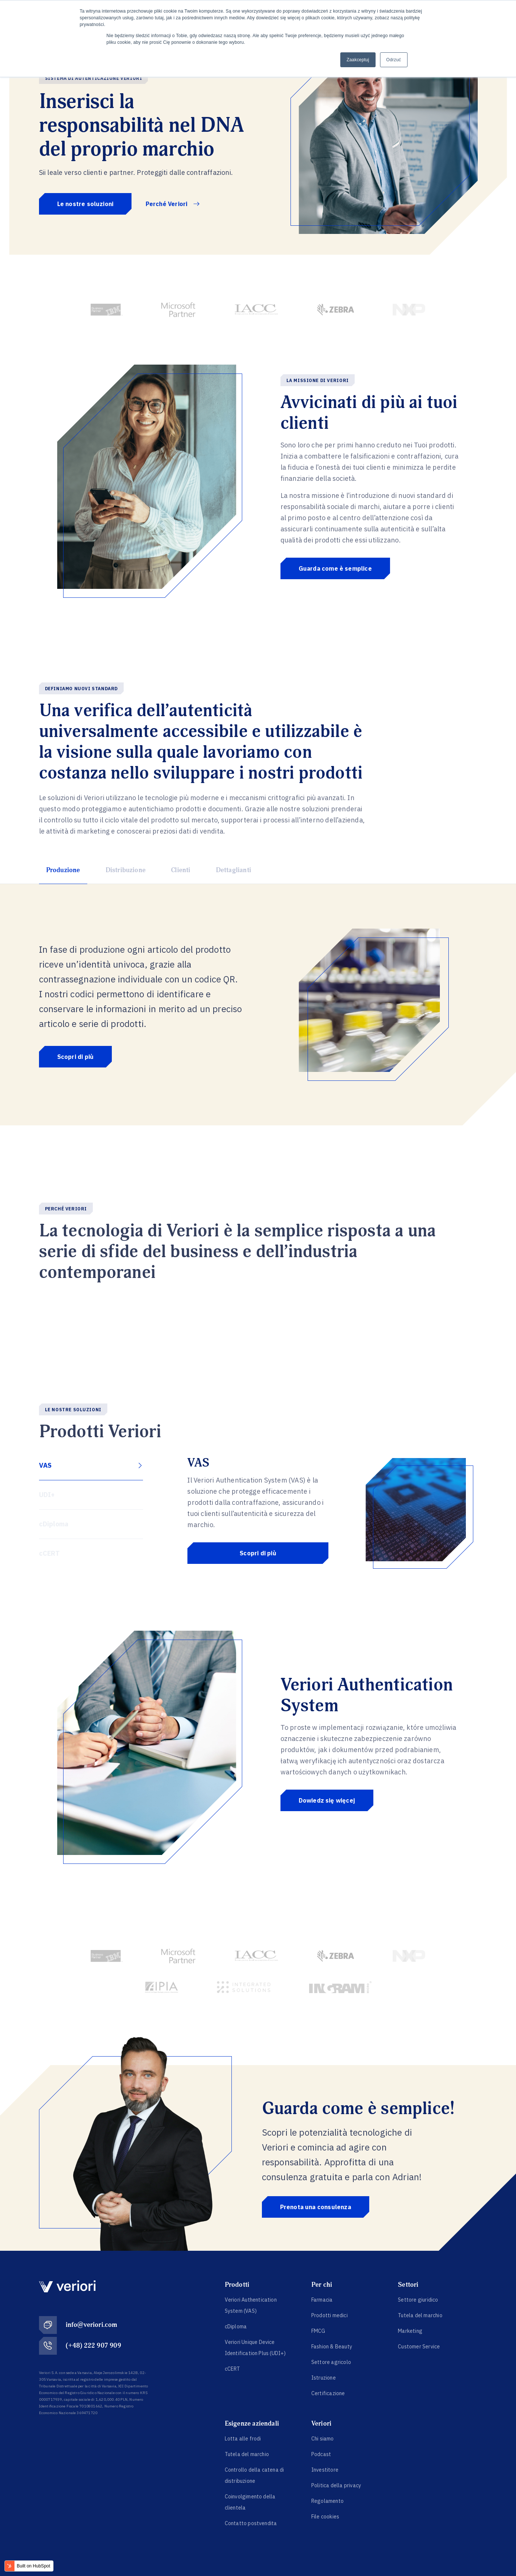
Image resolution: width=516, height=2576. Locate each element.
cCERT (232, 2368)
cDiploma (236, 2326)
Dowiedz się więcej (327, 1800)
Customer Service (419, 2346)
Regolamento (327, 2501)
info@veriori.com (91, 2325)
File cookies (325, 2516)
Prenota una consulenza (315, 2207)
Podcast (321, 2454)
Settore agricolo (331, 2362)
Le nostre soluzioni (85, 204)
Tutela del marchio (420, 2315)
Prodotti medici (329, 2315)
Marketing (410, 2331)
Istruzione (323, 2377)
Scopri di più (75, 1056)
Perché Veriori (172, 204)
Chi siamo (322, 2438)
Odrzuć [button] (393, 59)
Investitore (324, 2469)
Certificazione (328, 2393)
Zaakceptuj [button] (358, 59)
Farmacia (322, 2299)
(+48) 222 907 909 (93, 2345)
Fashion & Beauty (331, 2346)
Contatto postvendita (251, 2523)
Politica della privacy (336, 2485)
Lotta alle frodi (243, 2438)
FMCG (318, 2331)
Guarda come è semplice (335, 568)
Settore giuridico (418, 2299)
